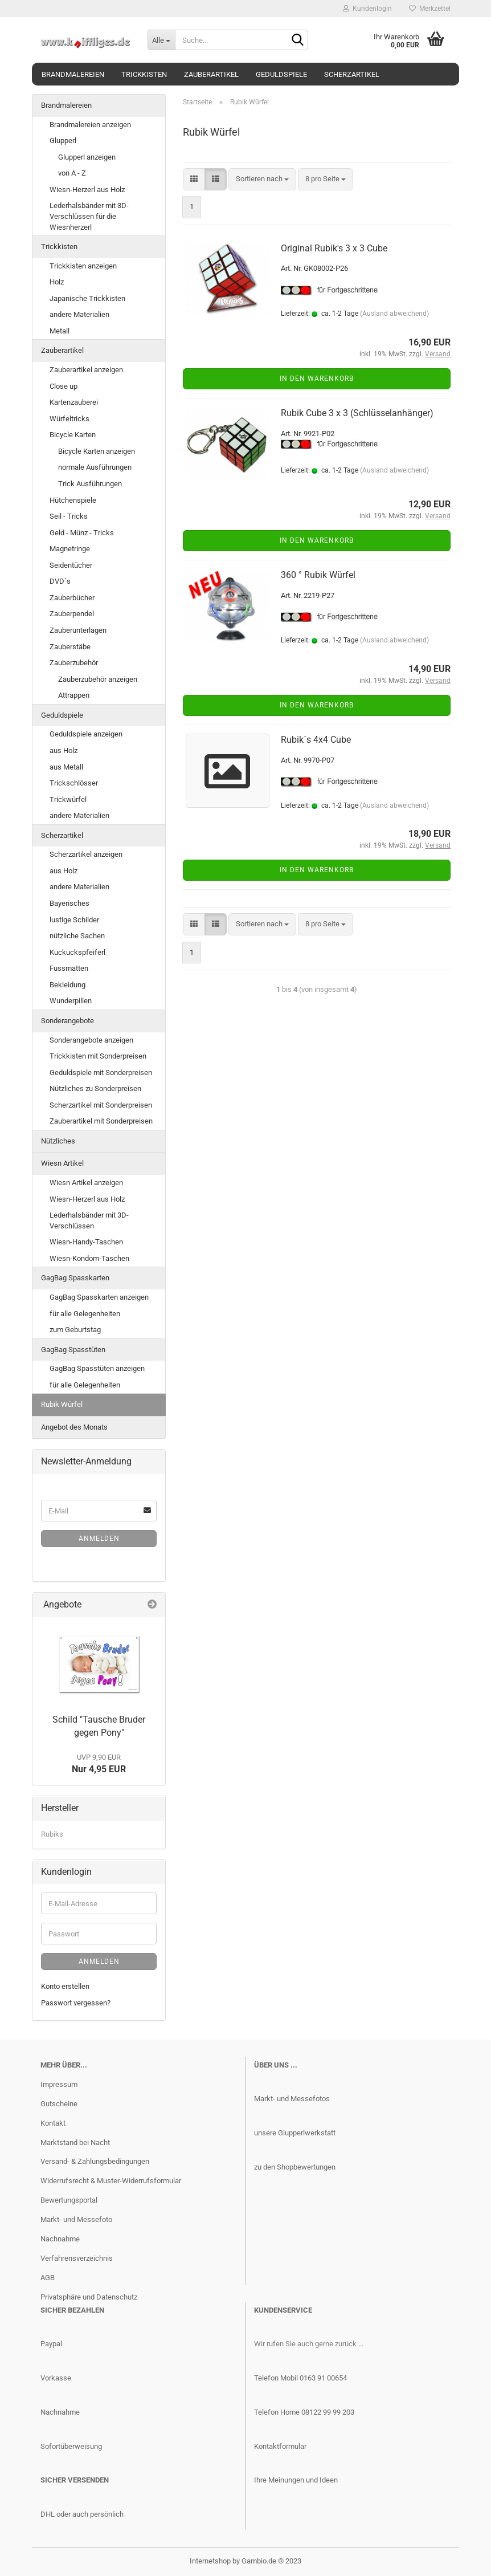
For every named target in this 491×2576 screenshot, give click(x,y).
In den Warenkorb (317, 378)
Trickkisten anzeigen (83, 266)
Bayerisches (69, 903)
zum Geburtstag (75, 1329)
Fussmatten (69, 968)
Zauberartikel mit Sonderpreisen (101, 1121)
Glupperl (63, 140)
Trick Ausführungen (90, 483)
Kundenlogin (367, 9)
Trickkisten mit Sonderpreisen (98, 1056)
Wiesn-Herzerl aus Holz (87, 189)
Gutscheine (58, 2103)
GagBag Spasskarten (75, 1277)
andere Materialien (79, 314)
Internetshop (210, 2561)
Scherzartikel (351, 74)
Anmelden (99, 1539)
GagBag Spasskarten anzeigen (99, 1297)
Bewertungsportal (68, 2200)
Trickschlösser (74, 783)
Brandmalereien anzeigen (90, 124)
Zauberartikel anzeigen (86, 369)
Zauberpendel (72, 613)
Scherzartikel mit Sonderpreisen (101, 1105)
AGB (47, 2277)
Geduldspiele (281, 74)
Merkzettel (430, 9)
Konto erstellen (65, 1986)
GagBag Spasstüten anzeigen (97, 1368)
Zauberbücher (72, 597)
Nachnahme (60, 2239)
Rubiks (52, 1834)
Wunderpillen (71, 1000)
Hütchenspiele (73, 500)
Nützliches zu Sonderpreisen (95, 1088)
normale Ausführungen (95, 467)
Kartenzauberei (74, 402)
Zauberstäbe (70, 646)
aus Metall (66, 767)
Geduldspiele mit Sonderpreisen (101, 1072)
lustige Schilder (74, 919)
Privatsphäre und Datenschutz (88, 2297)
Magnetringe (70, 548)
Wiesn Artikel (62, 1163)
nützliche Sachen (77, 935)
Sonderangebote (67, 1020)
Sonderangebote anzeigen (91, 1040)
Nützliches (58, 1141)
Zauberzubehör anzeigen (97, 679)
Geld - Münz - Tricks (82, 532)
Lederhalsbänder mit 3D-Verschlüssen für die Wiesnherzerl (89, 216)
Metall (59, 331)
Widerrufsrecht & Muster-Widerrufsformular (110, 2180)
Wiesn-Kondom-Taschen (89, 1258)
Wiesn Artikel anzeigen (86, 1182)
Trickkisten (144, 74)
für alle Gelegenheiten (85, 1313)
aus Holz (63, 750)
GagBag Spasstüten (73, 1349)
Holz (57, 282)
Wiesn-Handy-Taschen (86, 1242)
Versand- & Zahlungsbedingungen (94, 2161)
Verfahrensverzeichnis (76, 2258)
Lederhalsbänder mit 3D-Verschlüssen (89, 1220)
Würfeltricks (69, 418)
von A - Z (72, 173)
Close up (63, 386)
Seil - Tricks (69, 516)
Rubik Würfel (62, 1404)
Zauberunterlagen (78, 630)
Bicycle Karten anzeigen (96, 451)
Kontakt (53, 2123)
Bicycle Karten (73, 434)
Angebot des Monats (74, 1427)
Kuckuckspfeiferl (77, 952)
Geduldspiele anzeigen (86, 734)
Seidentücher (71, 565)
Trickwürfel (68, 799)
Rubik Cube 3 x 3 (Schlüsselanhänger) (357, 413)
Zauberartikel (211, 74)
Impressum (58, 2084)
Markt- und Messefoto (76, 2219)
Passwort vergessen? (76, 2003)
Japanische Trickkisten (87, 298)
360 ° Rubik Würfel (318, 574)
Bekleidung (67, 984)
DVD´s (60, 581)
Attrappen (73, 695)
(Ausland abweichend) (394, 314)
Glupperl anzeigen (87, 157)
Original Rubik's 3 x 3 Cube (334, 248)
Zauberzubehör (74, 662)
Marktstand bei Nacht (75, 2142)
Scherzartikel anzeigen (86, 854)
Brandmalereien (73, 74)
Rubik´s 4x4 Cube (316, 739)
